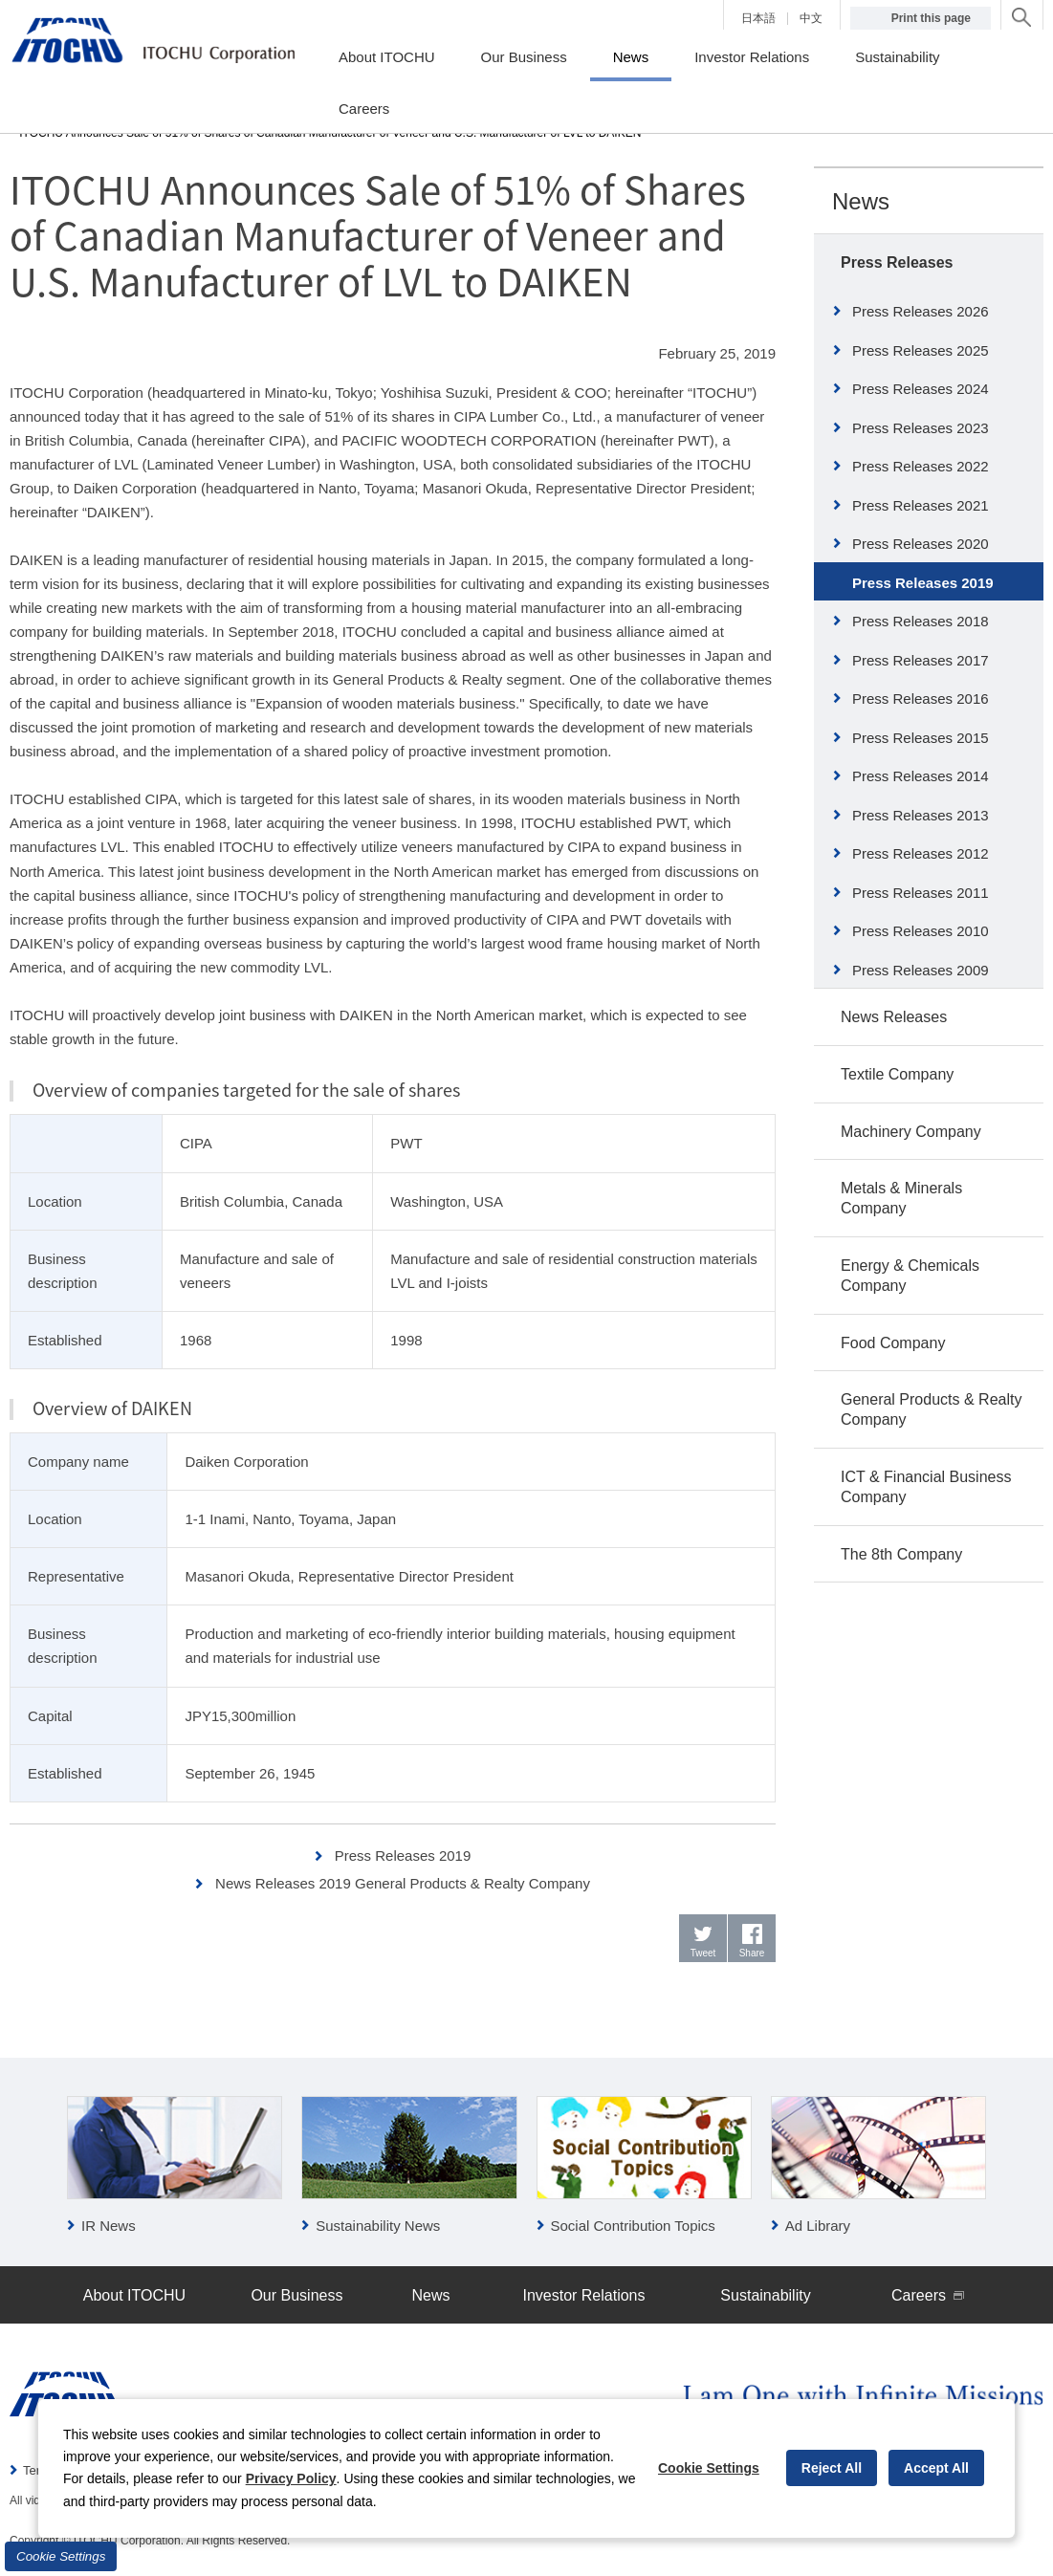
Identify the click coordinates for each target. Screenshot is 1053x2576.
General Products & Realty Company (931, 1409)
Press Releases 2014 (920, 776)
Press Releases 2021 (920, 505)
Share (752, 1953)
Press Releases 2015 (920, 738)
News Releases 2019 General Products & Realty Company (402, 1883)
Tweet (703, 1953)
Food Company (893, 1343)
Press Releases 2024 (920, 389)
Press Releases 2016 (920, 698)
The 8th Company (901, 1554)
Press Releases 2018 (920, 621)
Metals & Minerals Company (901, 1198)
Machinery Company (911, 1132)
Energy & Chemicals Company (910, 1275)
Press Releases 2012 (920, 853)
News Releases (894, 1017)
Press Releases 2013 (920, 815)
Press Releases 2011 (920, 892)
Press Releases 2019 (403, 1855)
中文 (811, 18)
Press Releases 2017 (920, 660)
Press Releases (897, 262)
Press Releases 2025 (920, 350)
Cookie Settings (60, 2556)
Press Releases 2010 (920, 931)
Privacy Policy (291, 2478)
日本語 (758, 18)
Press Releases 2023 (920, 428)
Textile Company (897, 1074)
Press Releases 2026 (920, 311)
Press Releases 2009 (920, 970)
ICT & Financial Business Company (926, 1487)
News (860, 201)
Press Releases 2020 (920, 543)
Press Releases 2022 (920, 466)
